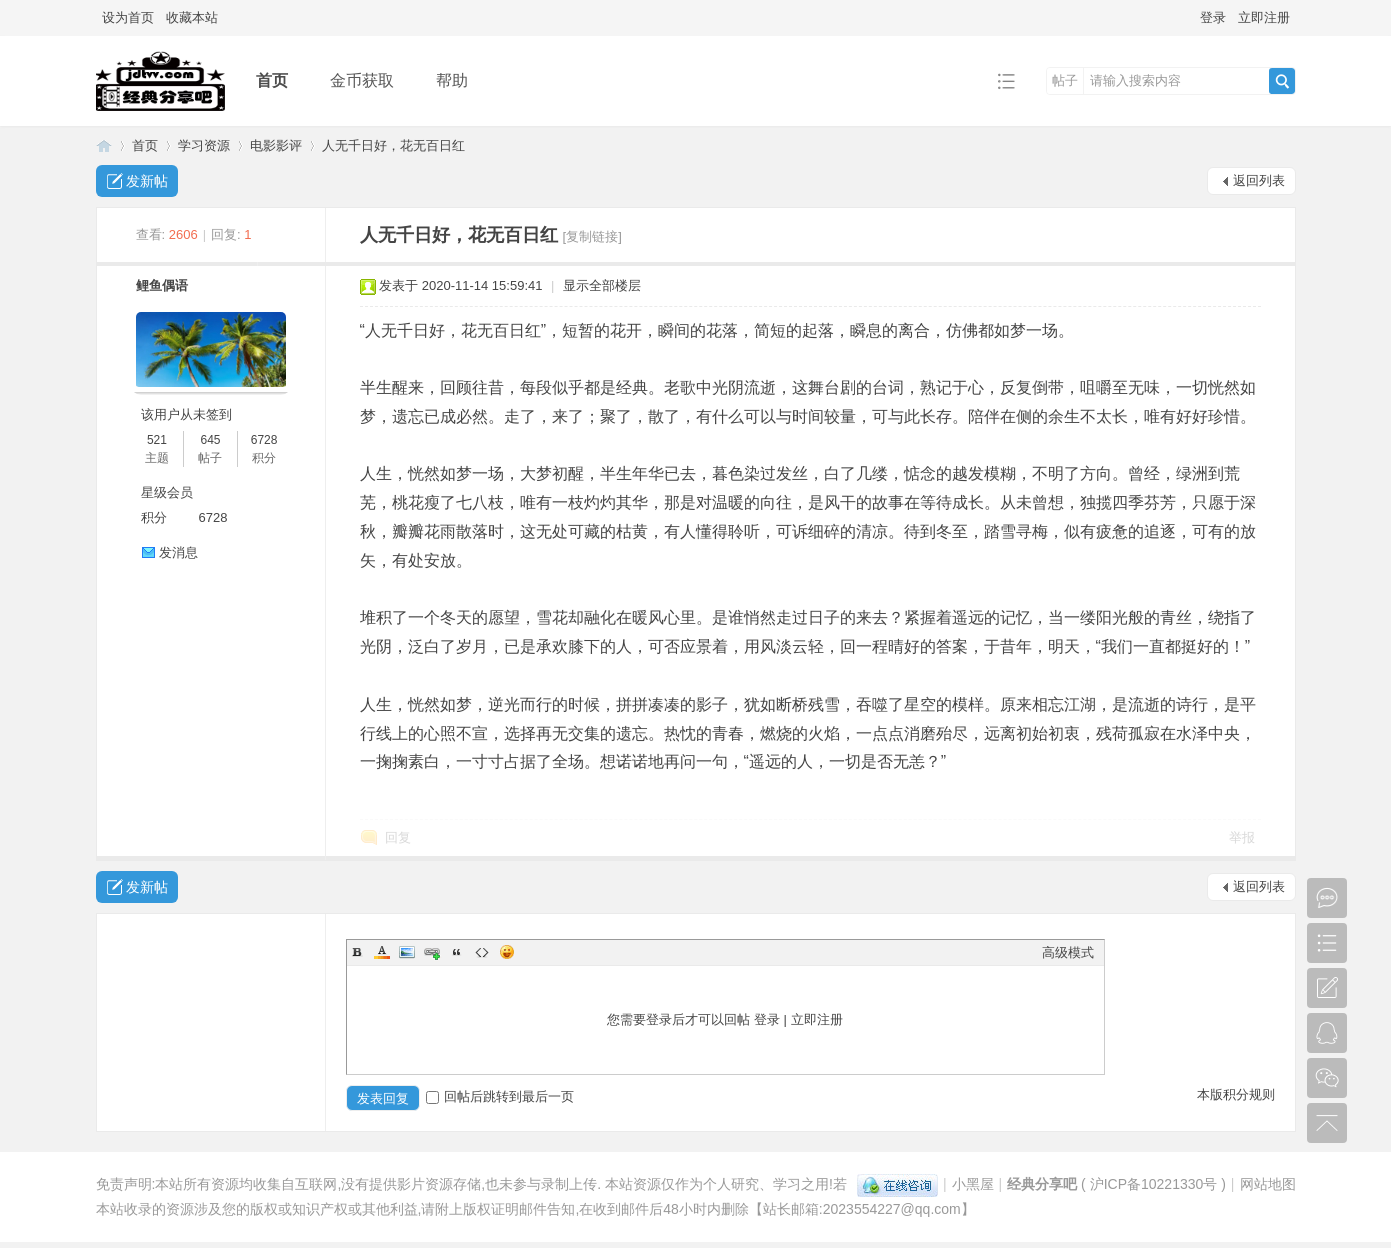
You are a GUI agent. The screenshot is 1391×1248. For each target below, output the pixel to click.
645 (210, 440)
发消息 (178, 552)
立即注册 (1264, 17)
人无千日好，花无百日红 (393, 145)
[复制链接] (592, 236)
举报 (1242, 837)
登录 (1213, 17)
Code (482, 952)
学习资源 (204, 145)
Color (382, 952)
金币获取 (362, 80)
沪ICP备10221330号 (1154, 1184)
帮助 (452, 80)
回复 (398, 837)
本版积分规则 (1236, 1094)
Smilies (507, 952)
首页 (272, 80)
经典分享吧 (104, 145)
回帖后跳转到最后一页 (500, 1096)
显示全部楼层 (602, 285)
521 (157, 440)
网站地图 (1268, 1184)
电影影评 (276, 145)
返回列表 (1259, 180)
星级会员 (167, 492)
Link (432, 952)
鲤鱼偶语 (162, 285)
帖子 (1065, 80)
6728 (264, 440)
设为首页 (128, 17)
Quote (457, 952)
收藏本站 (192, 17)
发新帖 (147, 181)
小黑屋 (973, 1184)
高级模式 (1068, 952)
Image (407, 952)
